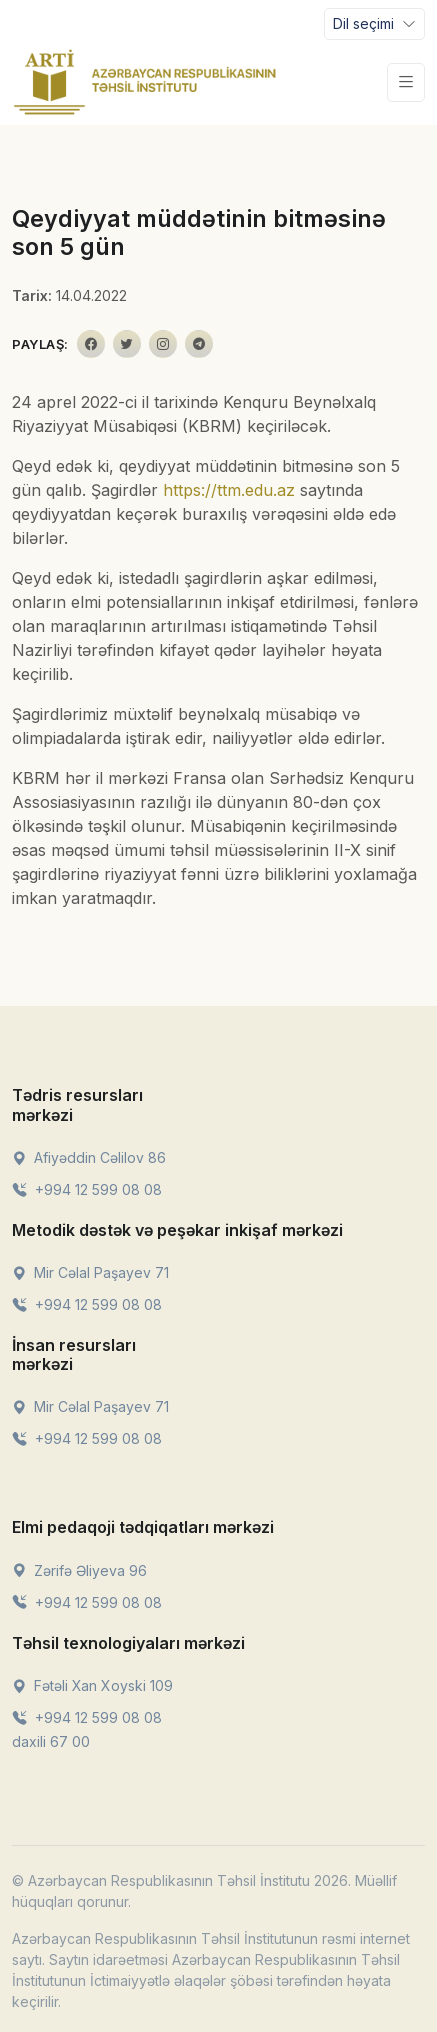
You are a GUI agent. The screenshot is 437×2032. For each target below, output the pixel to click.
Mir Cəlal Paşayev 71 (90, 1272)
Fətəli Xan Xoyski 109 (92, 1685)
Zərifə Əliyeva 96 (79, 1570)
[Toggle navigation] (374, 24)
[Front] (145, 82)
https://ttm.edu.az (229, 490)
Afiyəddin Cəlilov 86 (89, 1157)
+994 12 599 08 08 (87, 1189)
